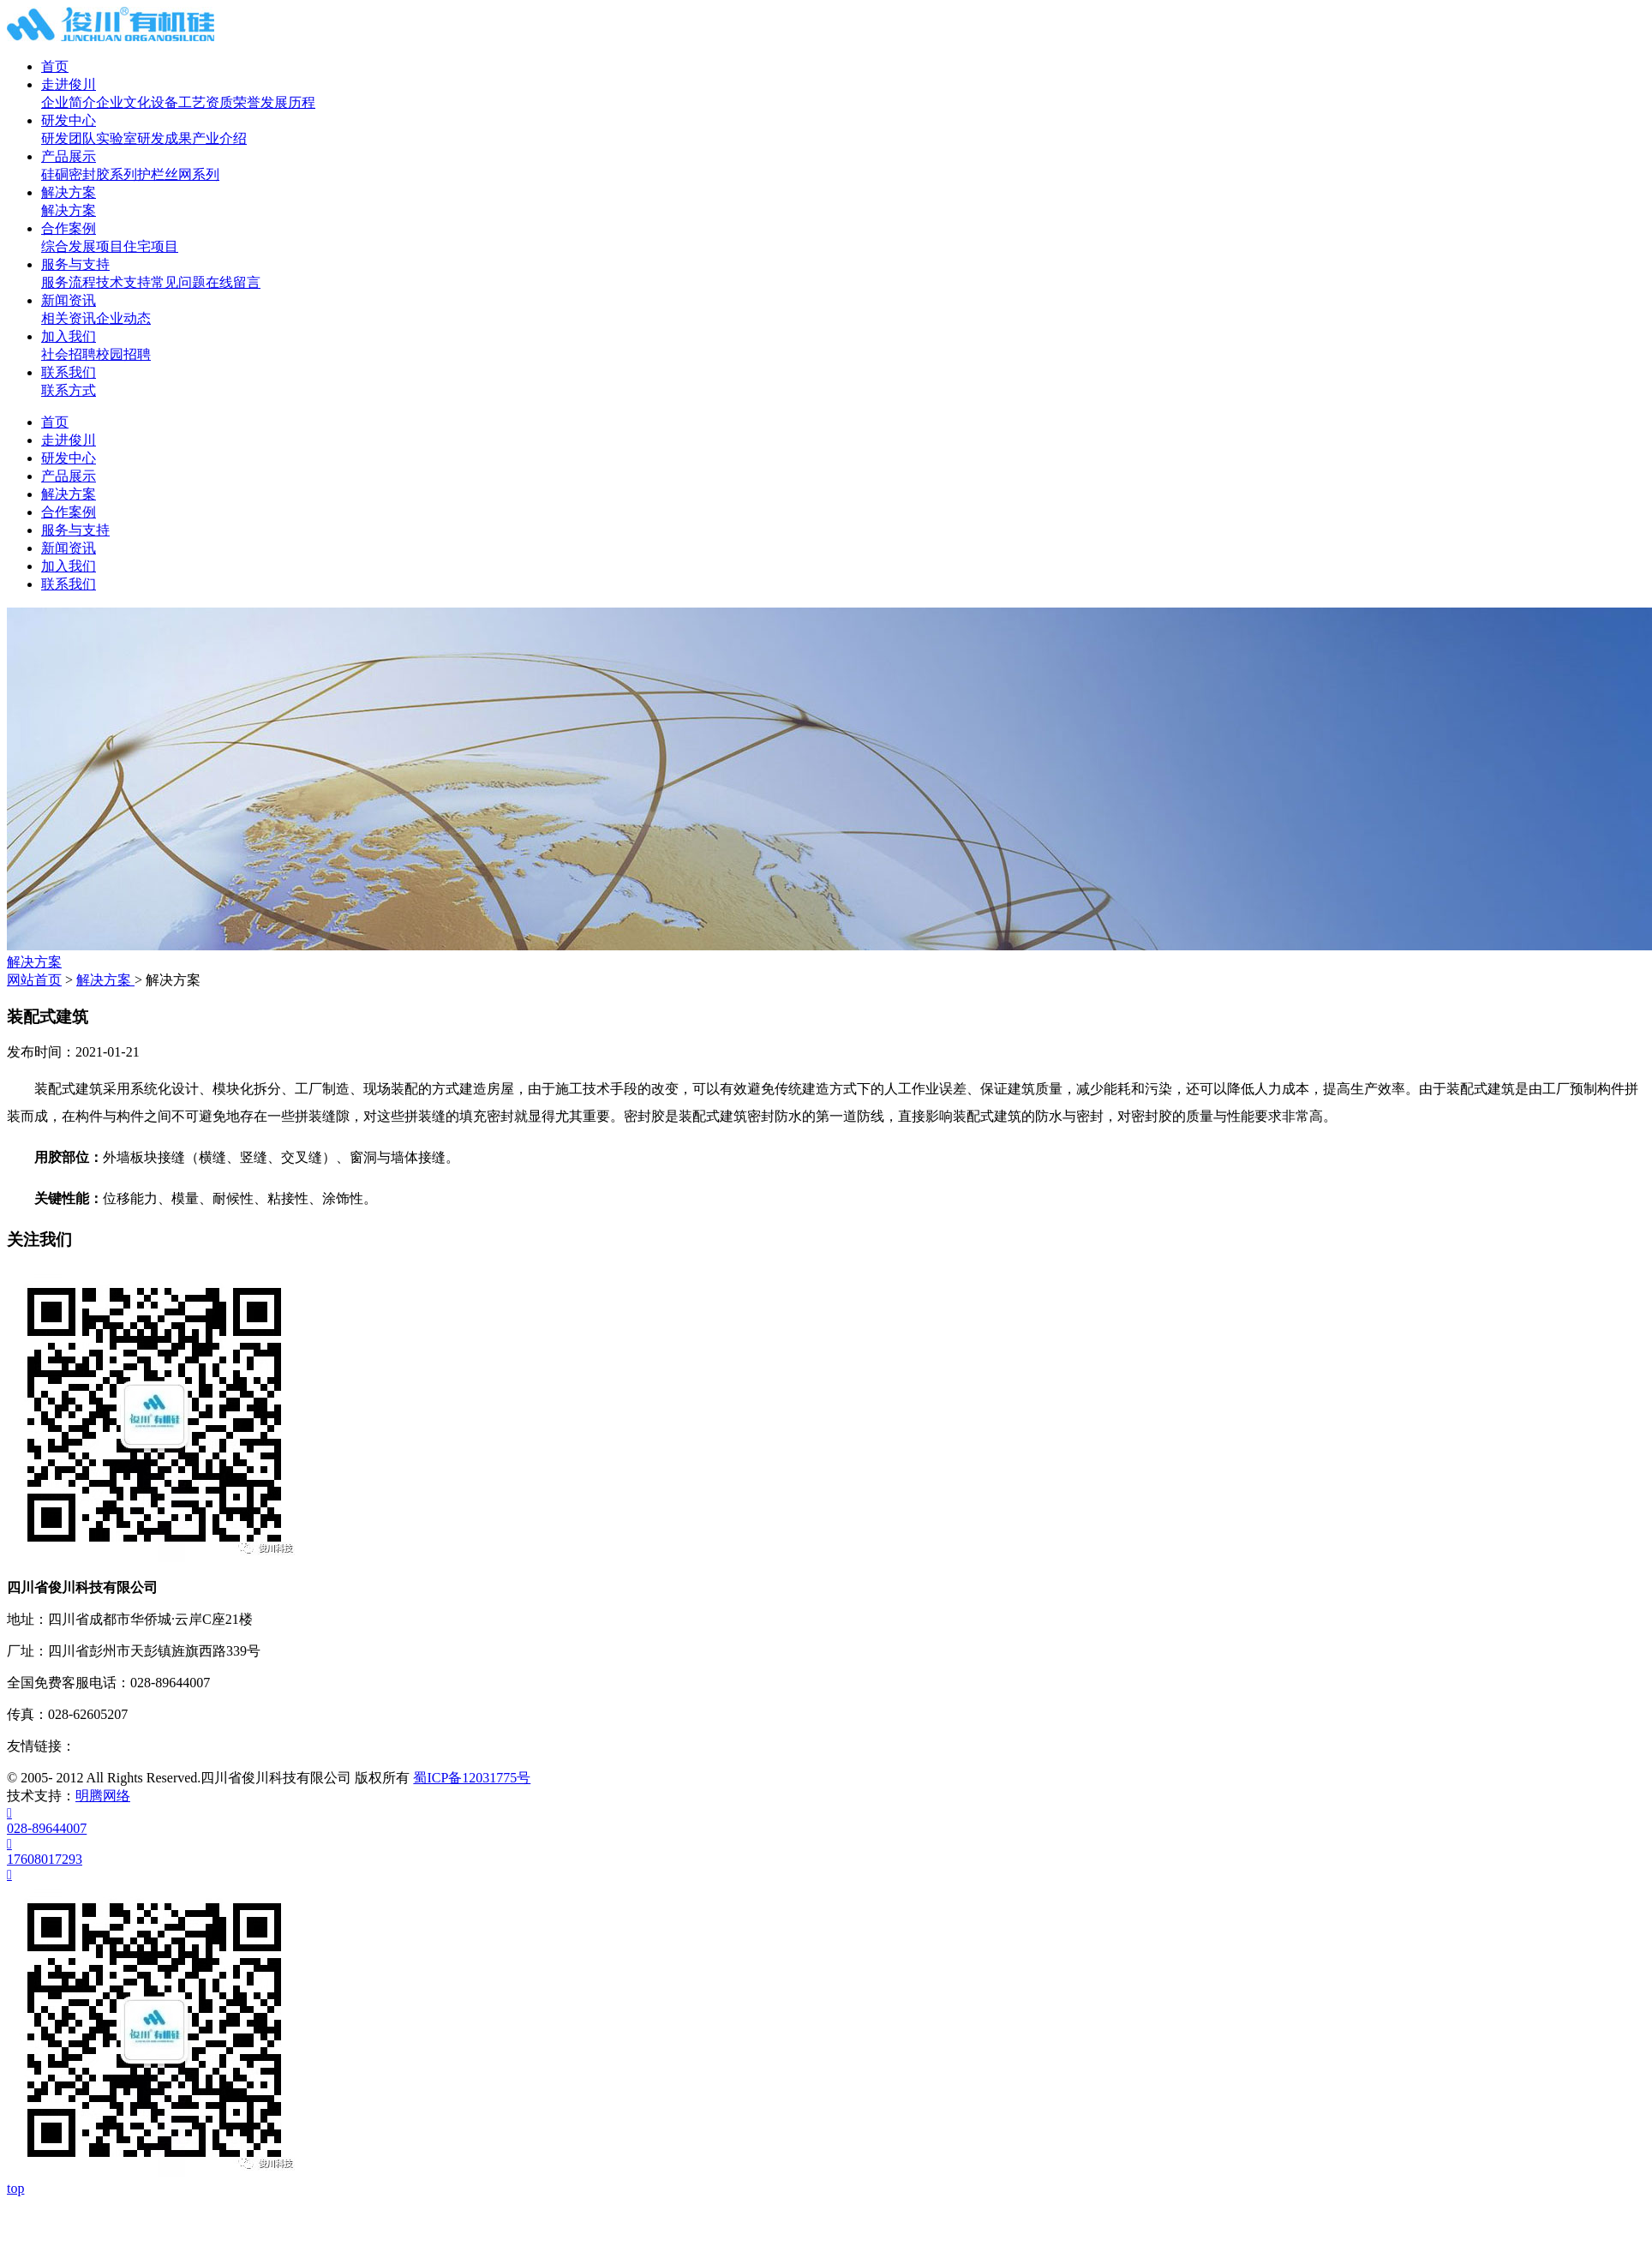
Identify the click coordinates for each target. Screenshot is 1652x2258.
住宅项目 (150, 246)
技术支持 (123, 282)
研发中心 (68, 120)
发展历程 (287, 102)
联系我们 (68, 372)
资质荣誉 (233, 102)
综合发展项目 (82, 246)
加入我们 (68, 336)
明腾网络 (102, 1795)
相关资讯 (68, 318)
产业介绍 (219, 138)
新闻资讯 (68, 300)
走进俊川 (68, 84)
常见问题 (178, 282)
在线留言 (233, 282)
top (15, 2188)
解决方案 (68, 192)
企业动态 (123, 318)
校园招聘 (123, 354)
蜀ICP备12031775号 (471, 1777)
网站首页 (34, 980)
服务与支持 (75, 264)
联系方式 (68, 390)
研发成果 (164, 138)
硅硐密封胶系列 (89, 174)
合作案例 (68, 228)
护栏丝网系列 (178, 174)
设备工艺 (178, 102)
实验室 (116, 138)
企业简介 (68, 102)
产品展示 (68, 156)
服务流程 (68, 282)
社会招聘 (68, 354)
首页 (55, 66)
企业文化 (123, 102)
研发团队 (68, 138)
